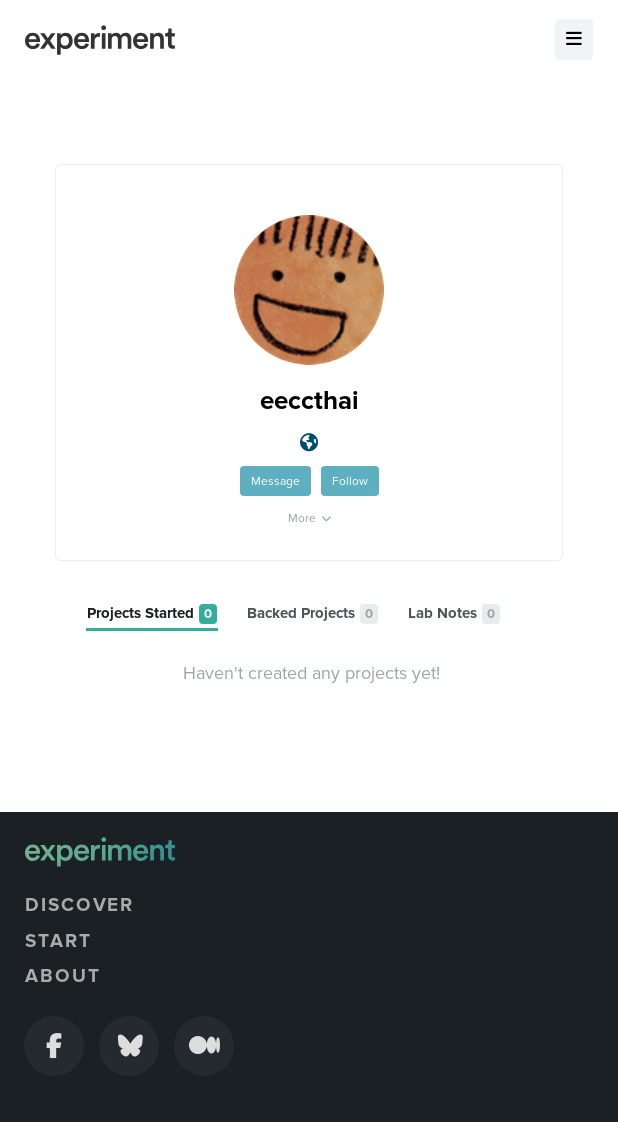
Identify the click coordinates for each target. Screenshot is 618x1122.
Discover (79, 905)
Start (58, 941)
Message (275, 481)
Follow (350, 481)
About (63, 976)
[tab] (152, 614)
